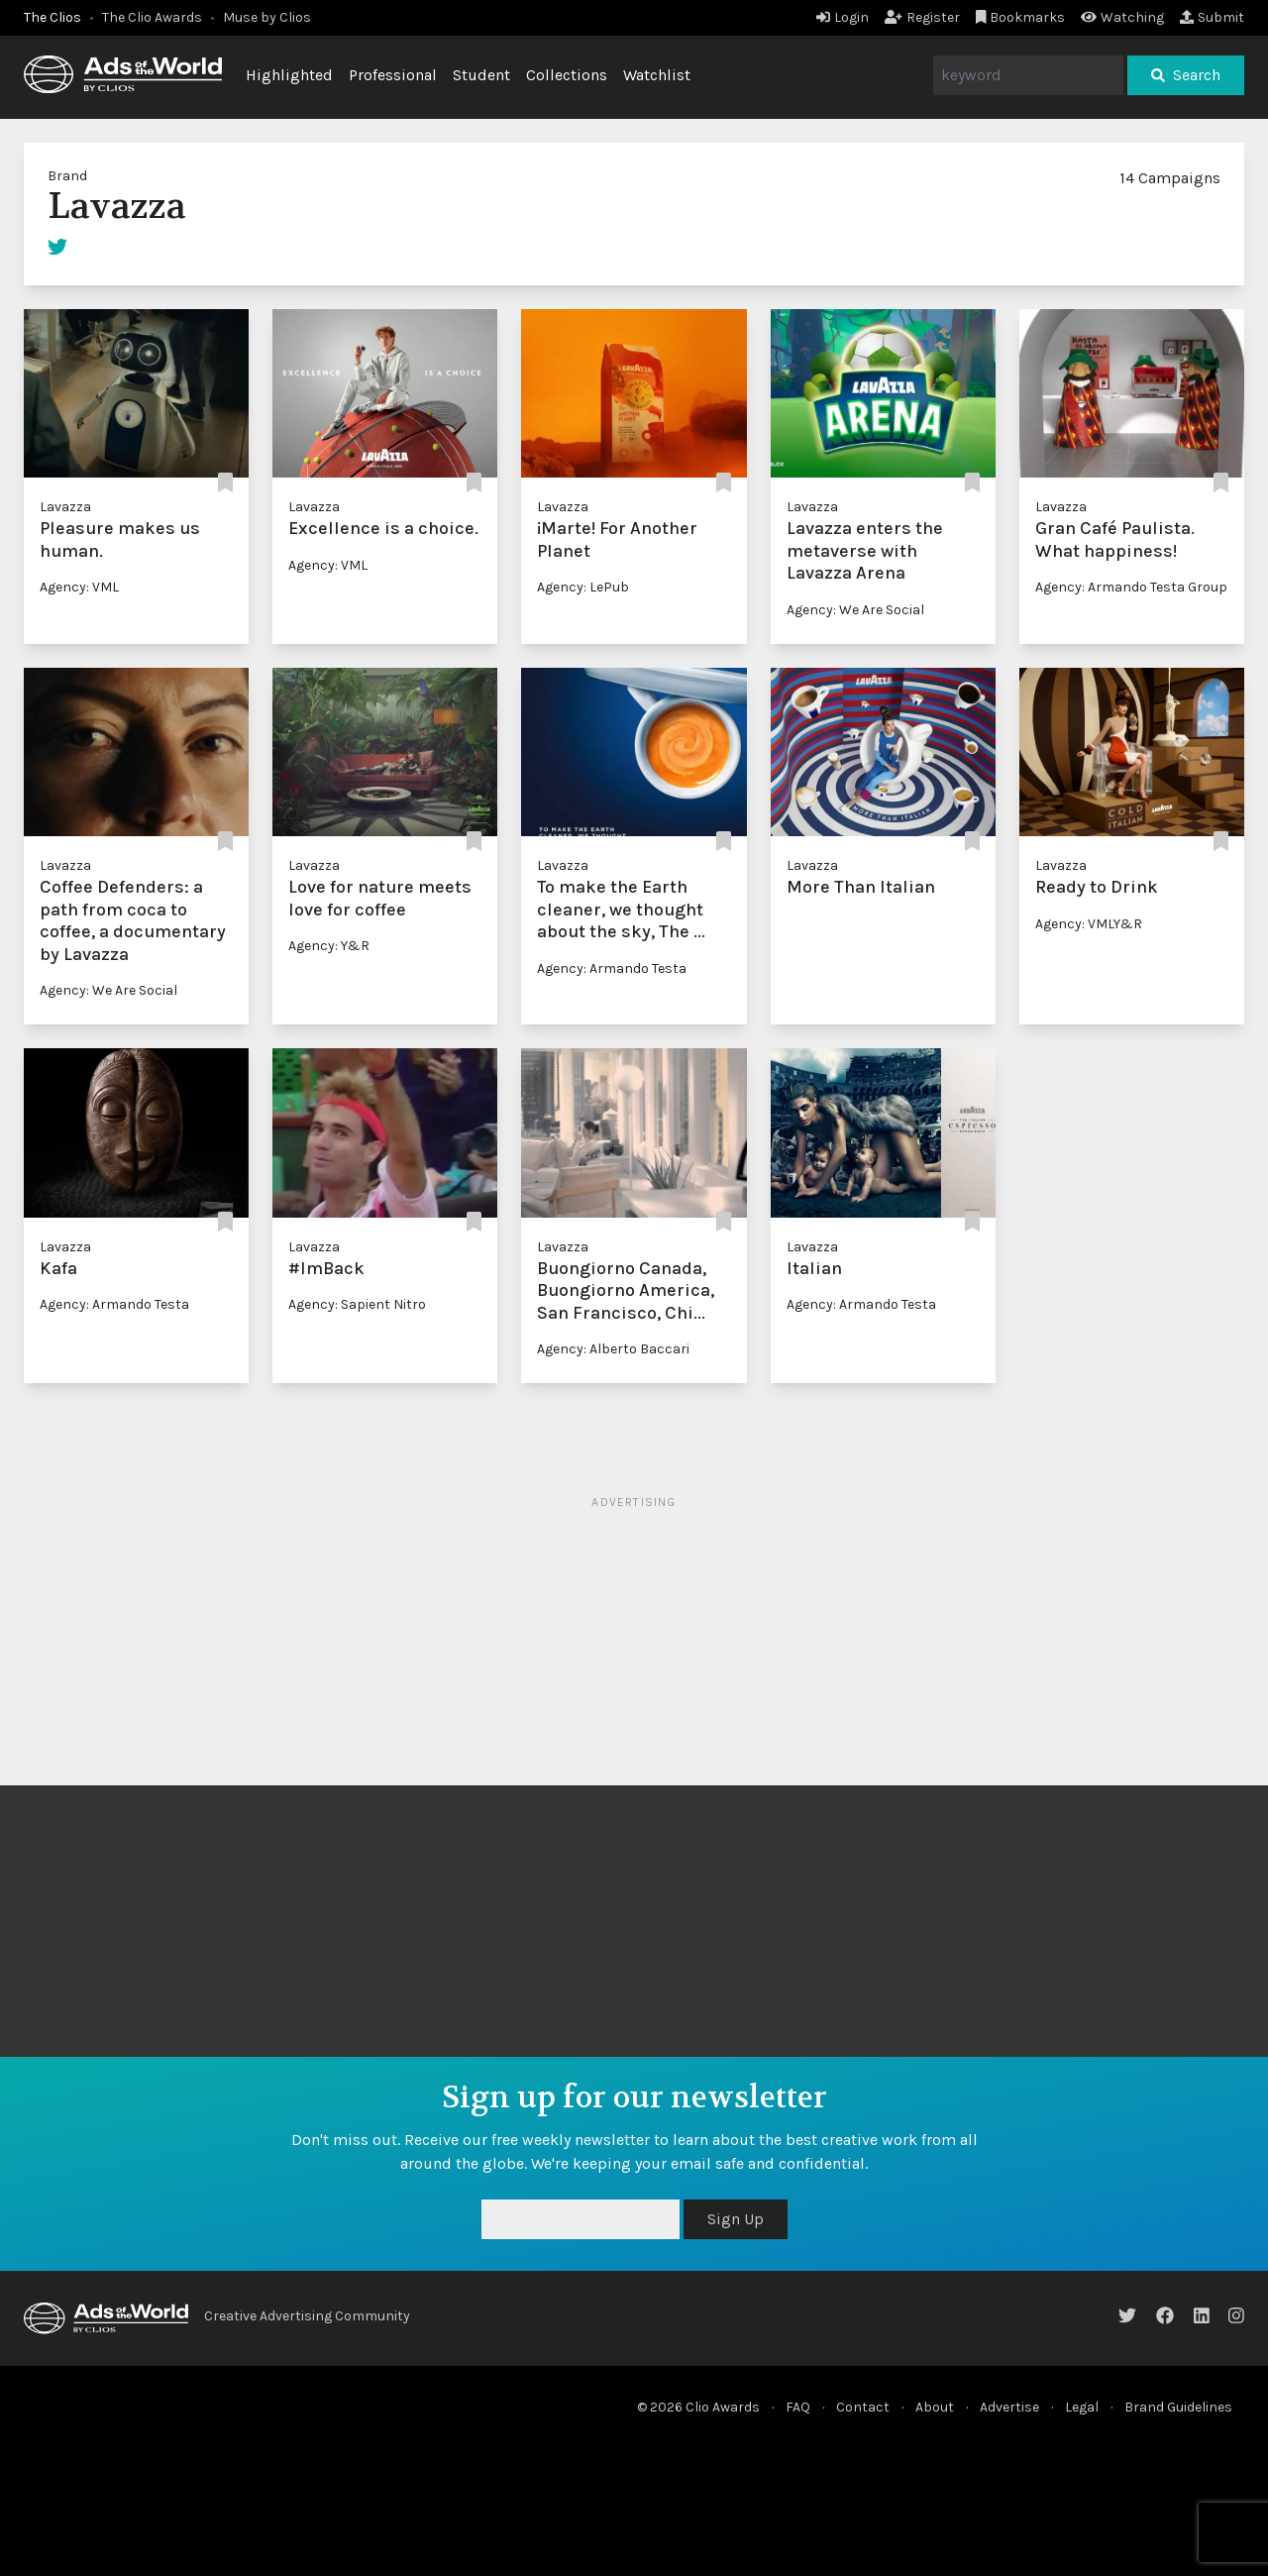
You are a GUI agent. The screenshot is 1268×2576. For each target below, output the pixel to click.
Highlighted (289, 74)
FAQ (798, 2407)
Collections (566, 74)
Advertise (1009, 2407)
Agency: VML (79, 587)
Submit (1212, 17)
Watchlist (656, 74)
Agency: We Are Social (855, 609)
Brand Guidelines (1178, 2407)
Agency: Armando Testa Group (1131, 587)
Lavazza (65, 506)
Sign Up (735, 2218)
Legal (1082, 2407)
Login (842, 17)
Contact (863, 2407)
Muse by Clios (267, 17)
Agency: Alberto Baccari (613, 1349)
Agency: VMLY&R (1088, 923)
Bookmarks (1021, 17)
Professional (393, 74)
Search (1185, 74)
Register (922, 17)
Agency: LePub (583, 587)
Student (481, 74)
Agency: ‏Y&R (329, 945)
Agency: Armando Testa (612, 968)
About (934, 2407)
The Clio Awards (152, 17)
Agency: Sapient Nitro (357, 1304)
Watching (1122, 17)
